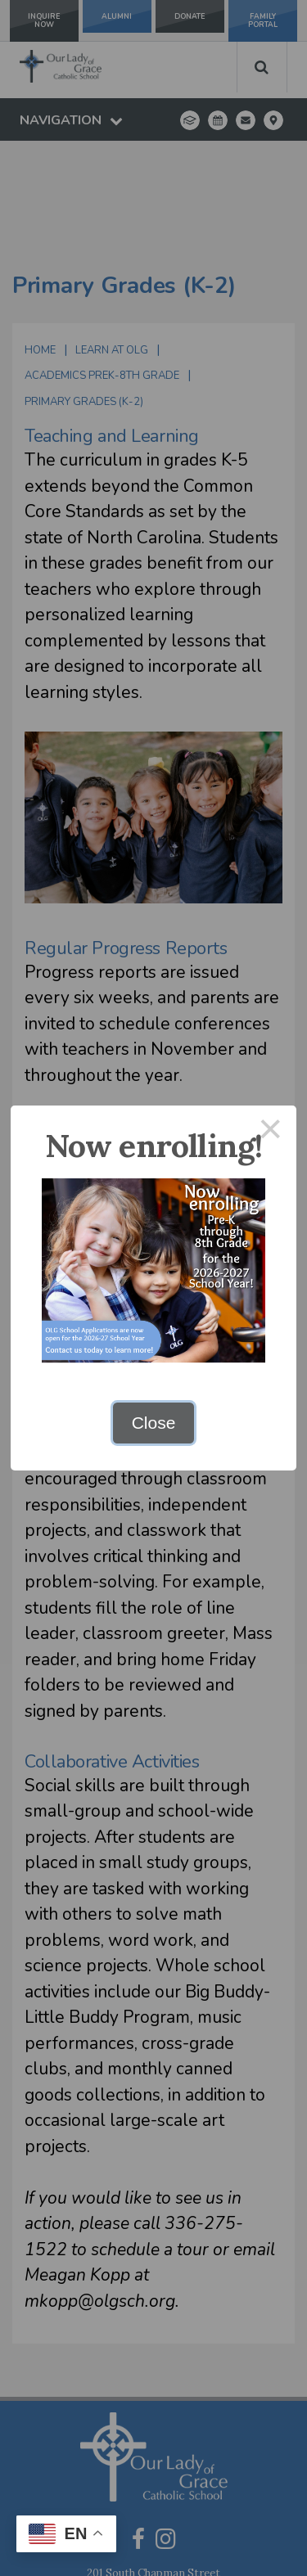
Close (154, 1422)
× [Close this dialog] (271, 1131)
